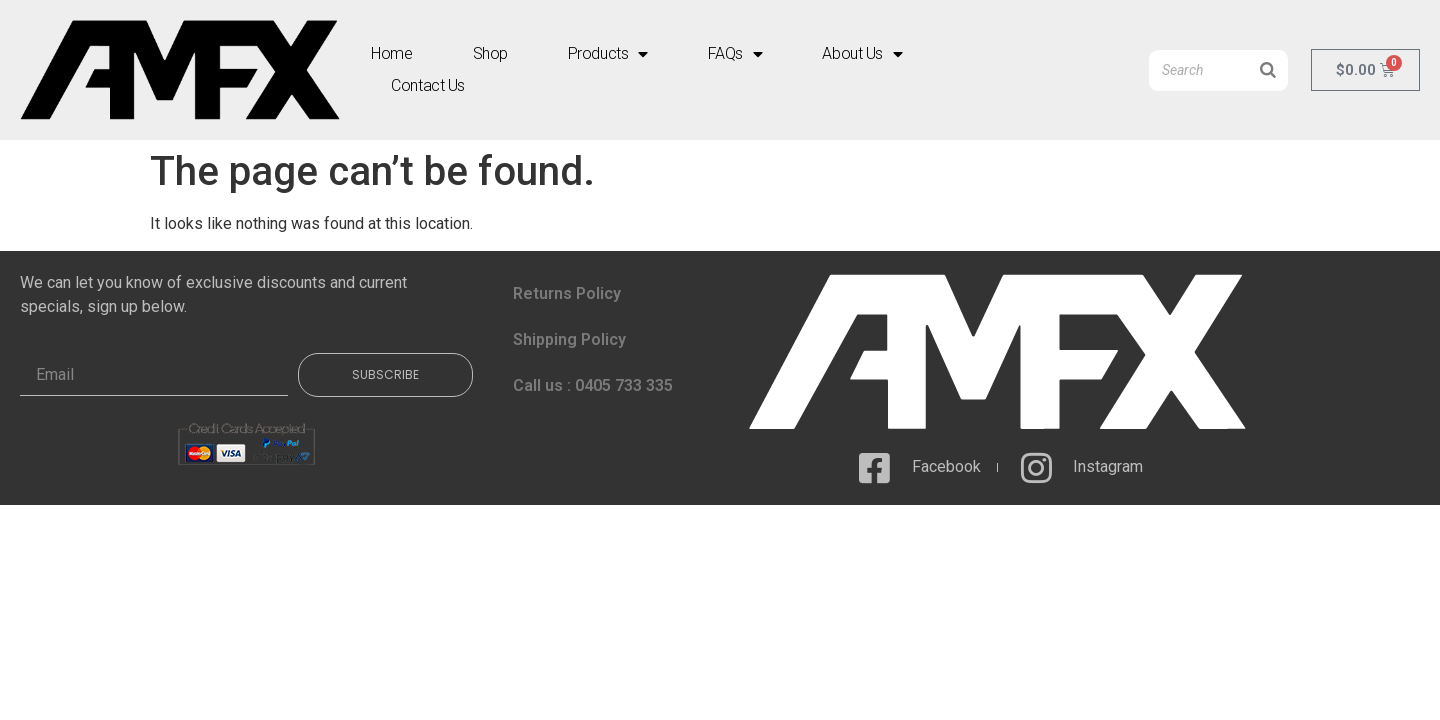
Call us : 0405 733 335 (593, 385)
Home (391, 53)
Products (608, 54)
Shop (490, 53)
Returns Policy (567, 293)
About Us (862, 54)
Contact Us (428, 85)
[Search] (1268, 70)
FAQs (735, 54)
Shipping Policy (569, 339)
